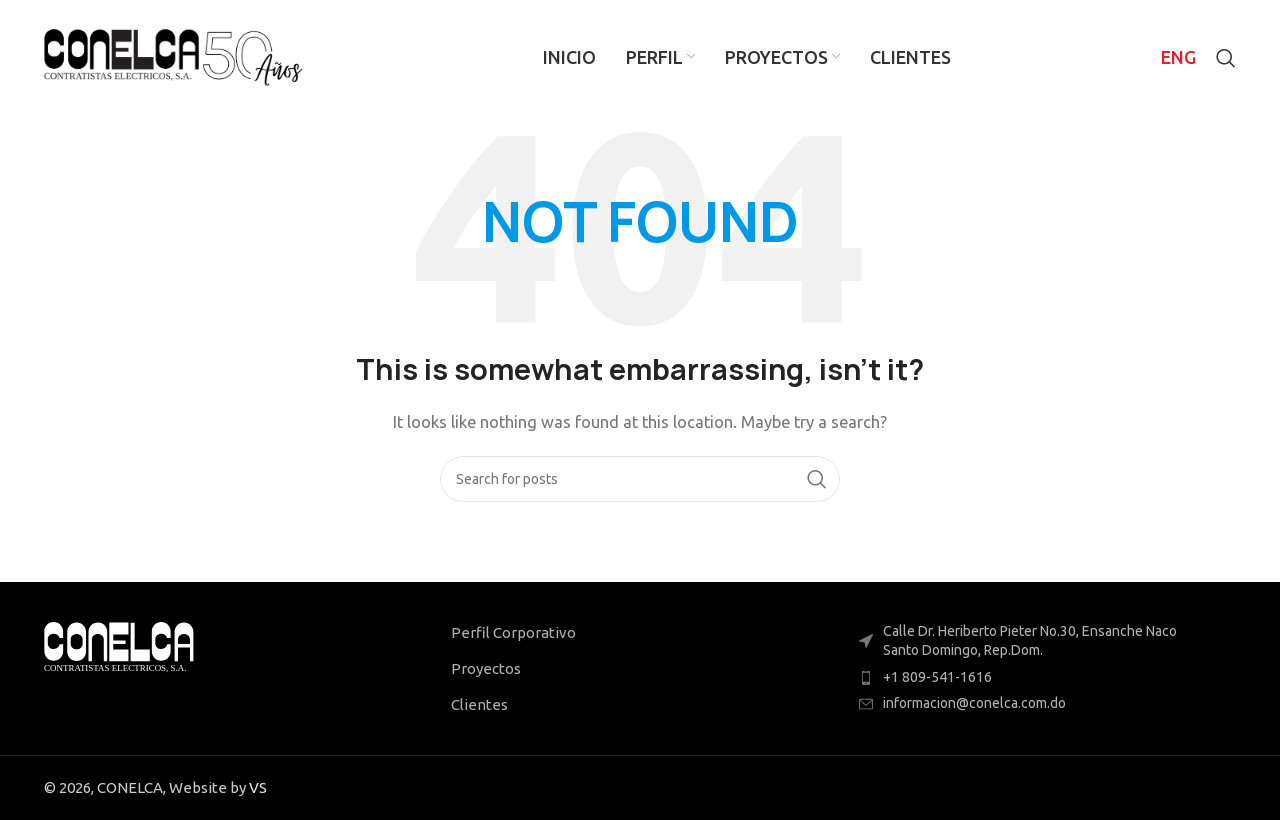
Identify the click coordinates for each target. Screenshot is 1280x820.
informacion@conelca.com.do (974, 703)
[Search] (1226, 58)
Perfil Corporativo (513, 632)
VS (258, 787)
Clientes (479, 704)
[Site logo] (173, 55)
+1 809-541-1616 (937, 677)
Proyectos (486, 668)
